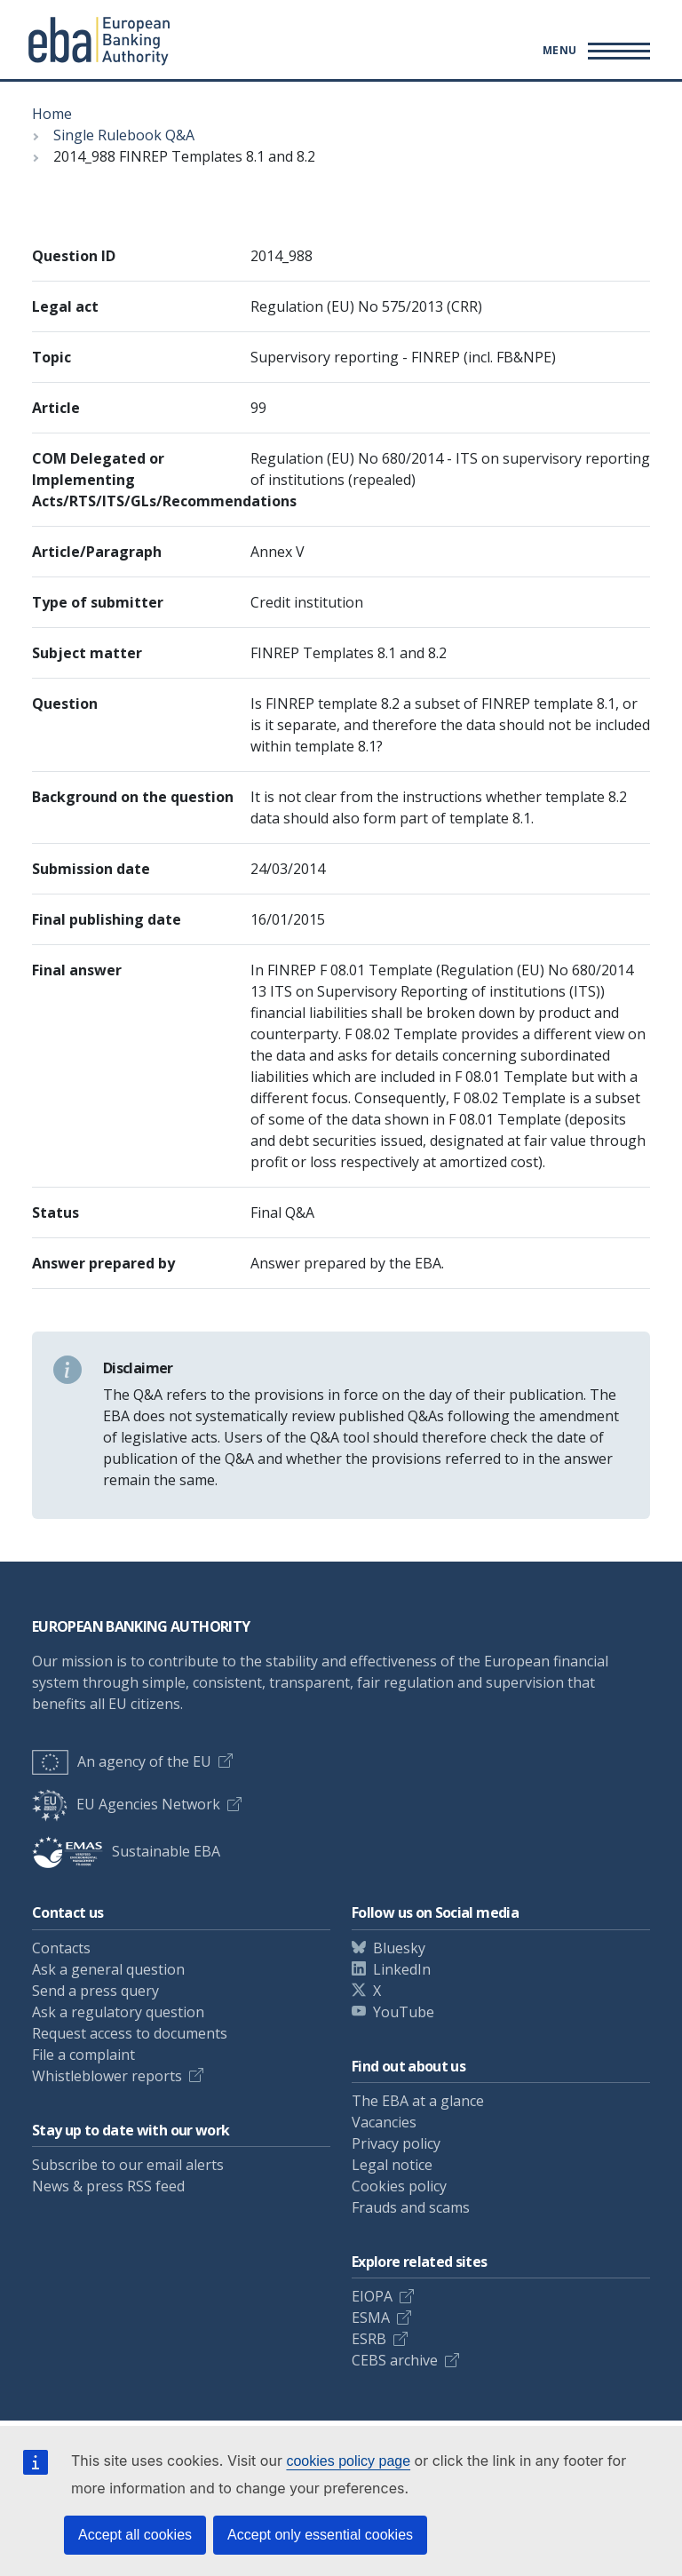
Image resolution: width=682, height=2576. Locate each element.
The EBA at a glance (418, 2101)
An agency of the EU (121, 1761)
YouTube (403, 2012)
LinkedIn (402, 1969)
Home (52, 113)
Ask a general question (108, 1969)
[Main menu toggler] (593, 51)
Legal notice (392, 2164)
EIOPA (372, 2296)
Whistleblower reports (107, 2076)
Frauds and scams (411, 2207)
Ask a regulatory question (118, 2012)
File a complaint (83, 2054)
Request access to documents (129, 2033)
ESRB (369, 2339)
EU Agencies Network (126, 1804)
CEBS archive (395, 2360)
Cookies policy (399, 2186)
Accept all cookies (135, 2534)
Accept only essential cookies (320, 2534)
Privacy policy (396, 2143)
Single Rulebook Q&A (123, 135)
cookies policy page (348, 2461)
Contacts (61, 1948)
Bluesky (399, 1948)
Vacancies (384, 2122)
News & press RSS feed (108, 2186)
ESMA (371, 2317)
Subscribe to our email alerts (128, 2164)
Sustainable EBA (126, 1851)
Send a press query (95, 1990)
